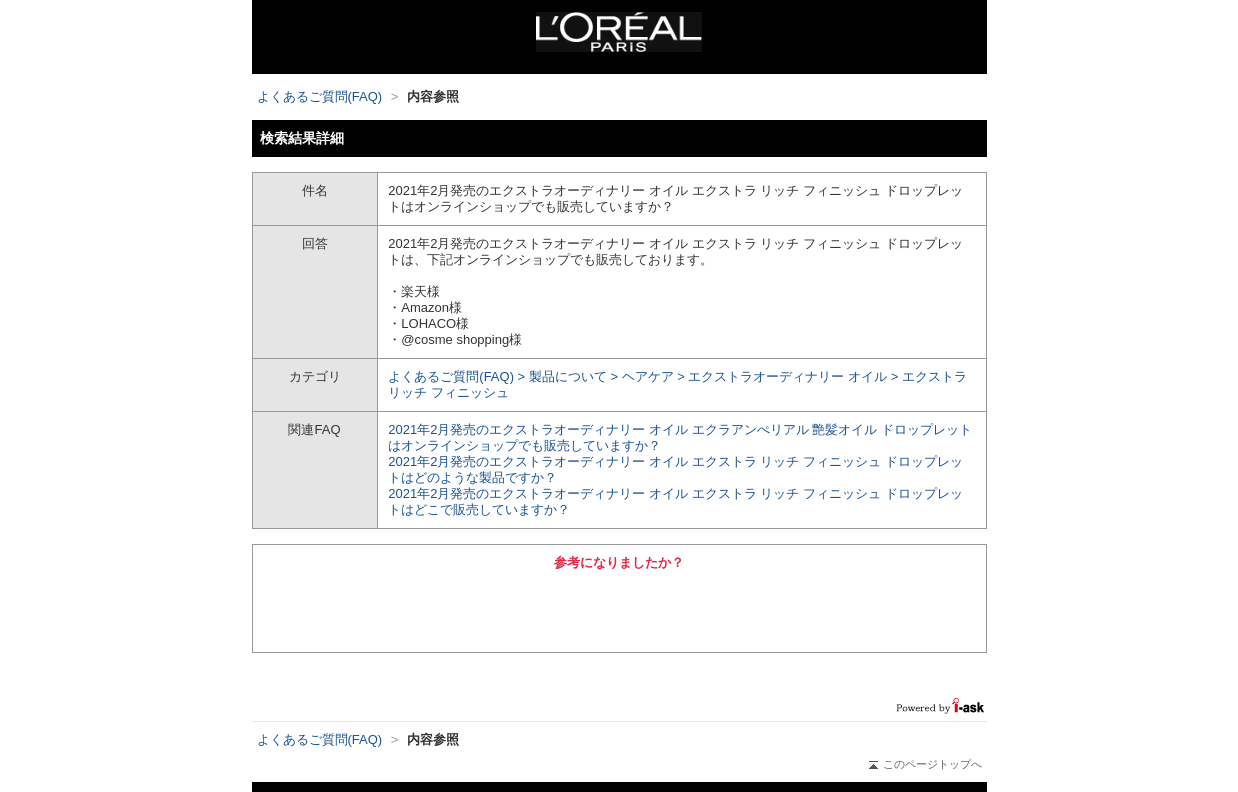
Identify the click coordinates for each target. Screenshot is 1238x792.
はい (508, 609)
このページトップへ (925, 764)
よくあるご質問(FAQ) (320, 96)
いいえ (729, 609)
